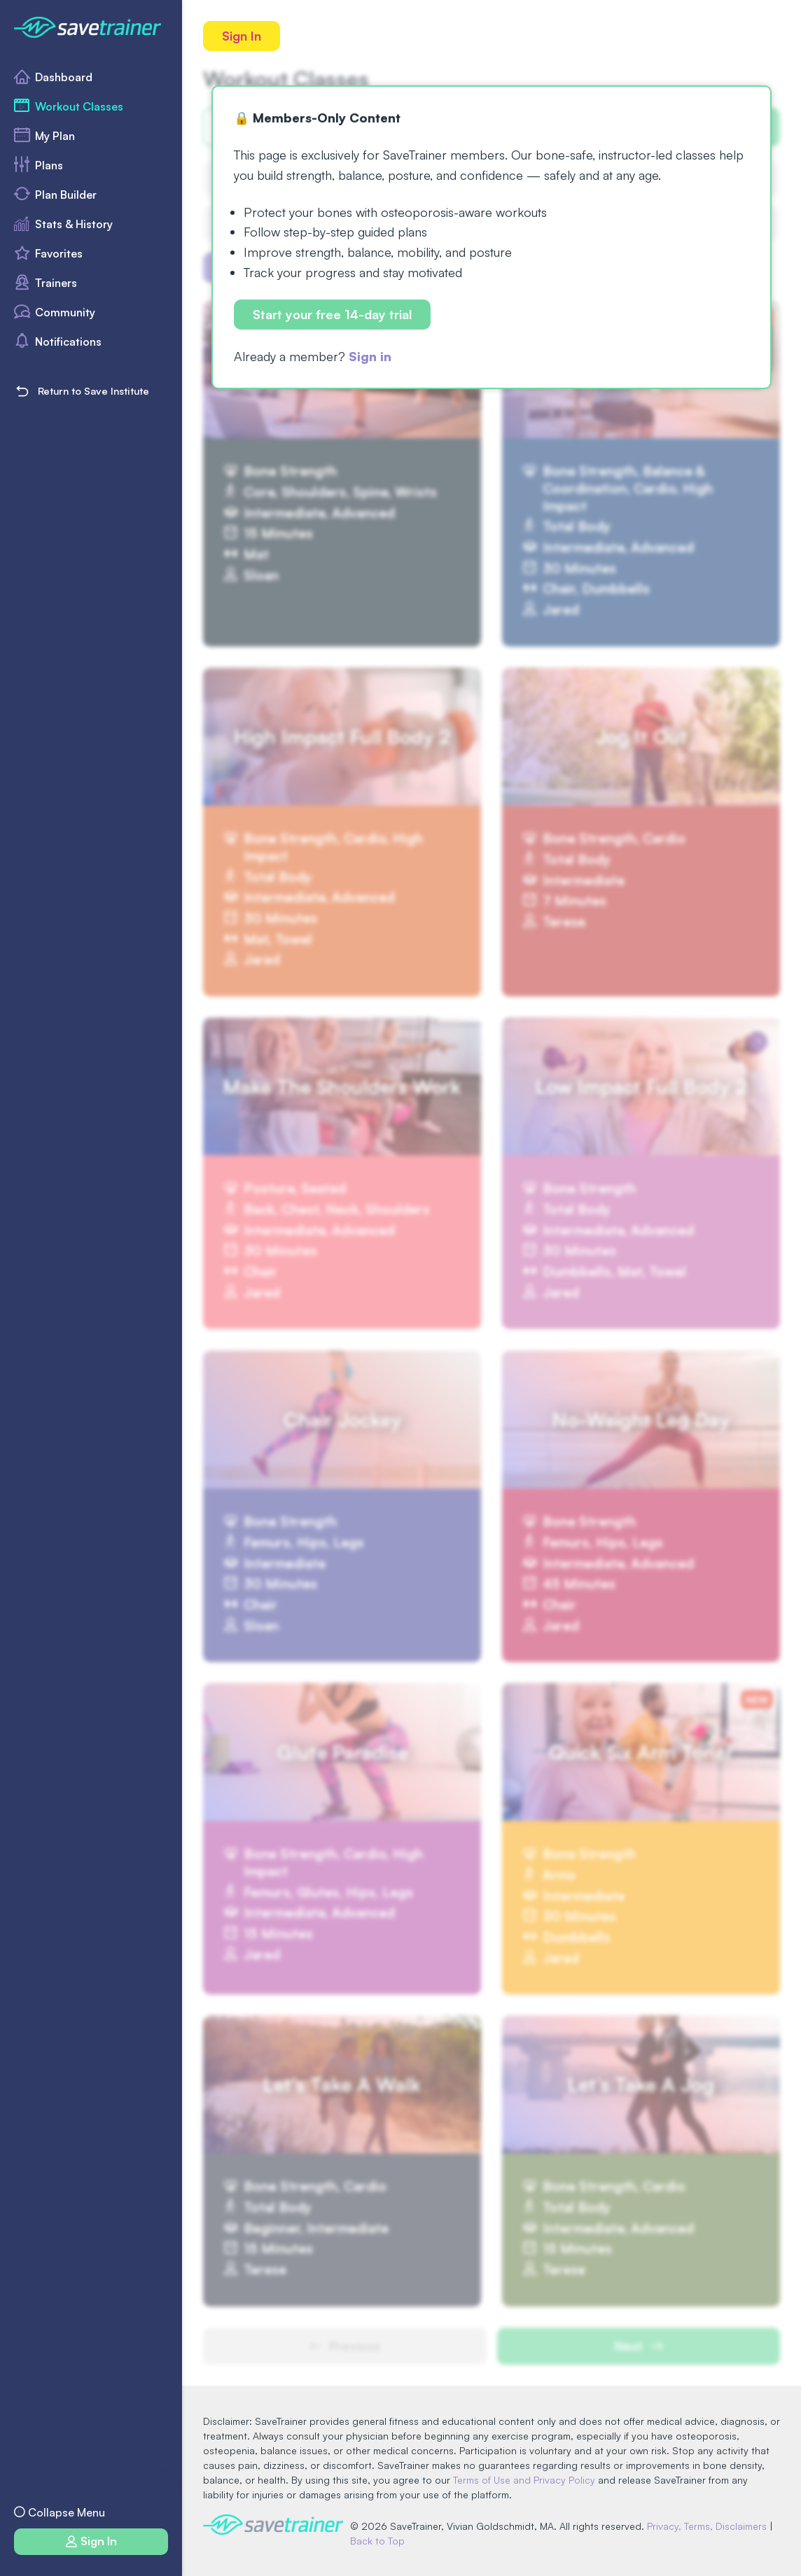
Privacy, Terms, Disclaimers (707, 2526)
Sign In (241, 35)
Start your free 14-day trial (332, 314)
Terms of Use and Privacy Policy (524, 2480)
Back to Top (377, 2541)
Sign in (370, 356)
